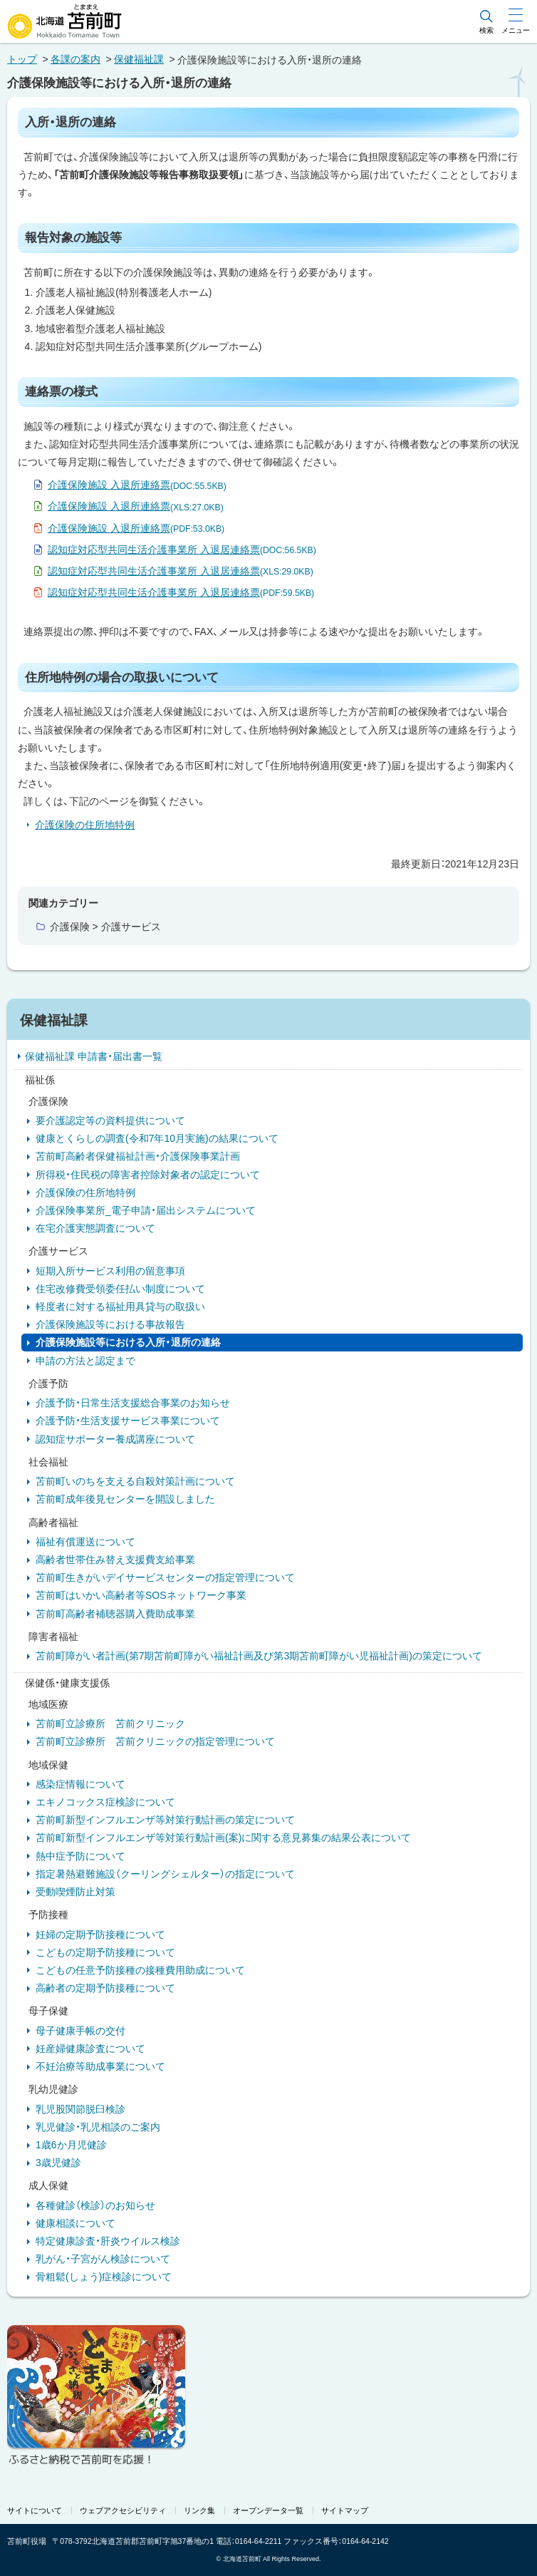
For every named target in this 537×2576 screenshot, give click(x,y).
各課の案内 (75, 59)
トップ (22, 59)
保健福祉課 (139, 59)
